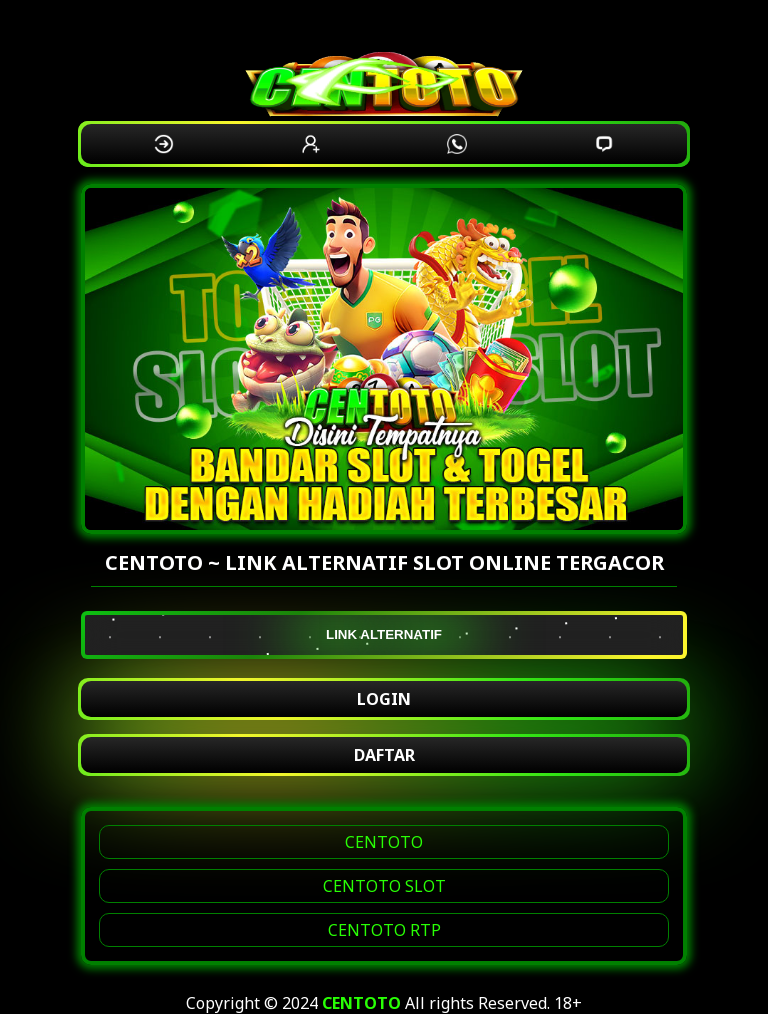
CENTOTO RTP (384, 930)
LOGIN (384, 699)
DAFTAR (384, 755)
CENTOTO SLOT (384, 886)
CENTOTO (384, 842)
